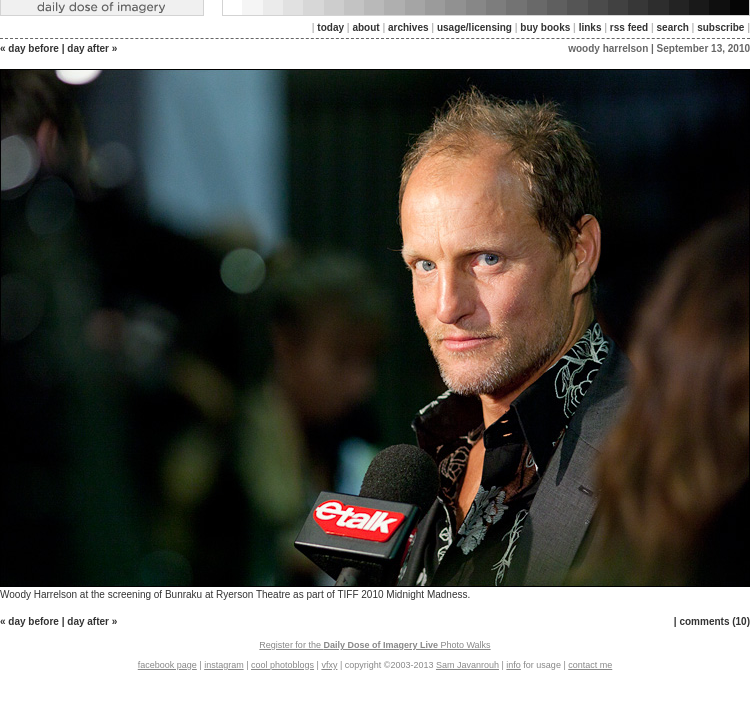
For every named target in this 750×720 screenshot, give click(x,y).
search (673, 27)
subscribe (720, 27)
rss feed (629, 27)
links (590, 27)
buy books (545, 27)
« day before (29, 48)
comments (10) (714, 621)
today (330, 27)
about (365, 27)
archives (408, 27)
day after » (92, 48)
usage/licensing (474, 27)
